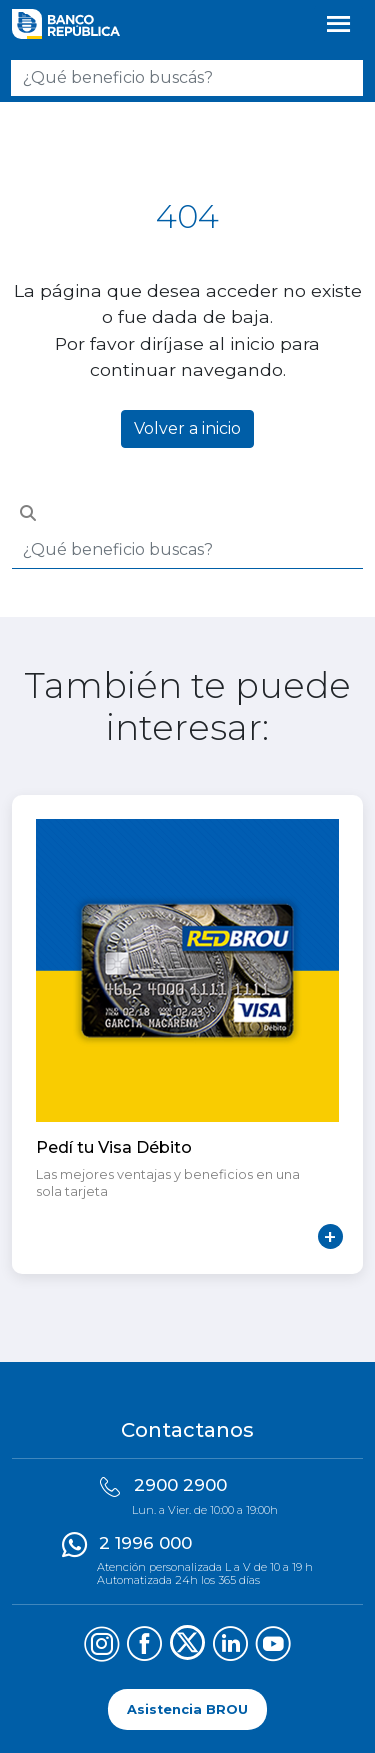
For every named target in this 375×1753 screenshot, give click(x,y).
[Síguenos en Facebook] (144, 1646)
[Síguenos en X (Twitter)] (187, 1646)
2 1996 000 (145, 1543)
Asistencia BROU (187, 1709)
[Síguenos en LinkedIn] (230, 1646)
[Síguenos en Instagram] (101, 1646)
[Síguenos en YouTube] (273, 1646)
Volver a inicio (187, 428)
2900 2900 (180, 1485)
